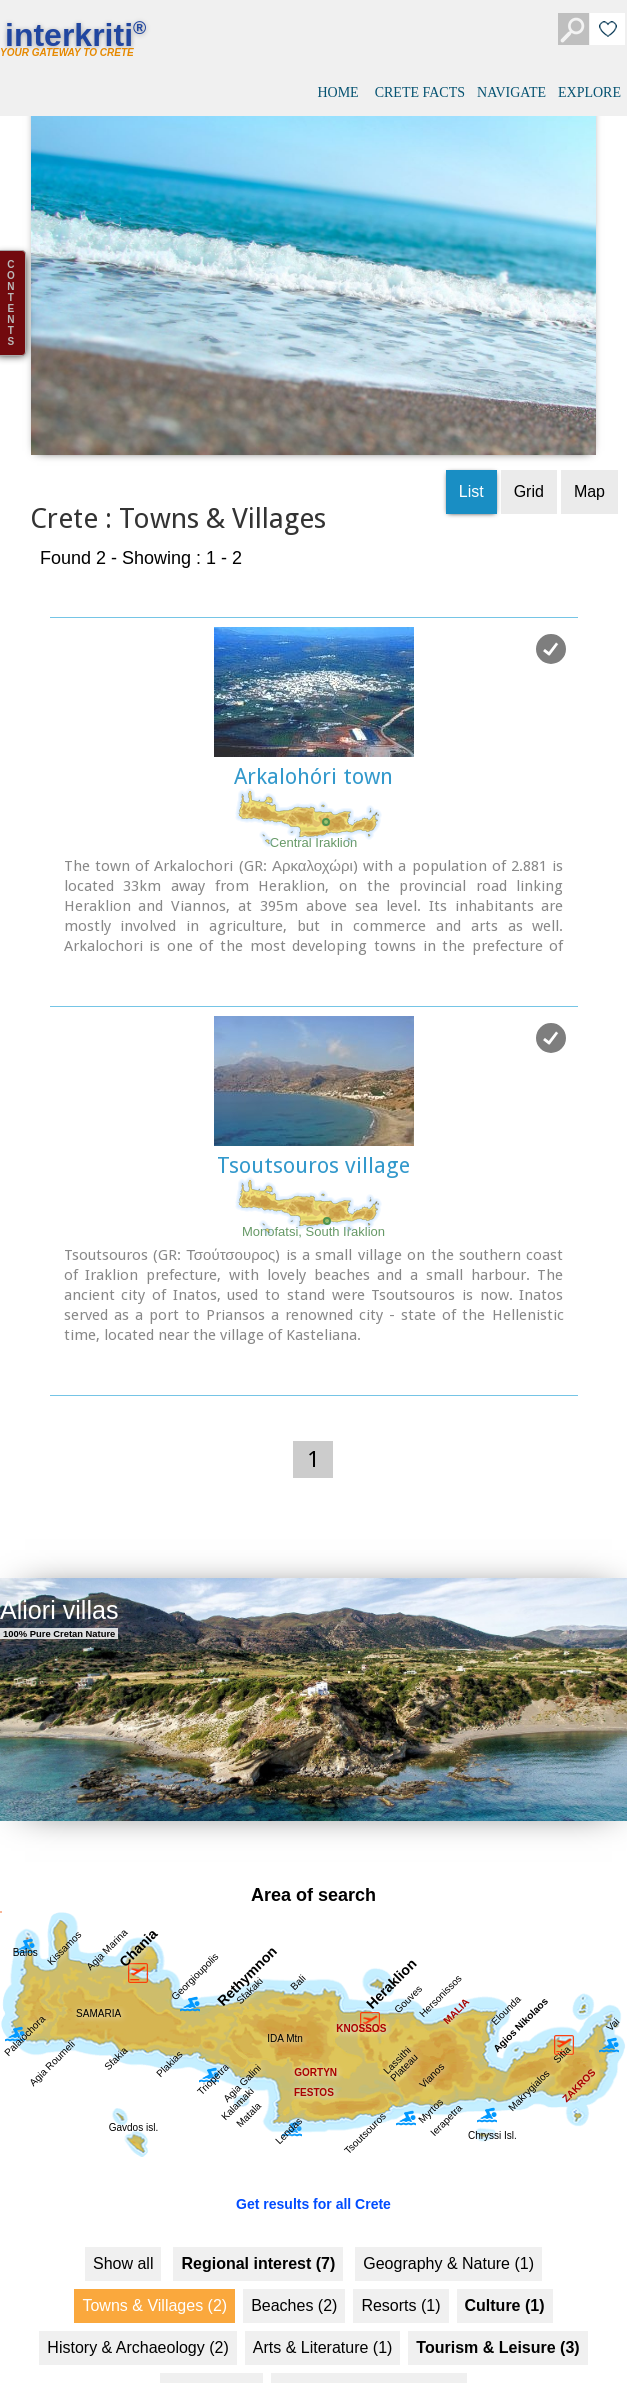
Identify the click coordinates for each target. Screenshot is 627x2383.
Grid (529, 447)
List (471, 447)
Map (589, 447)
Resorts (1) (400, 2261)
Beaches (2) (294, 2261)
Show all (123, 2219)
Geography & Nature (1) (448, 2219)
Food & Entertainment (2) (369, 2345)
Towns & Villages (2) (154, 2261)
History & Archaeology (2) (137, 2303)
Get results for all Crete (313, 2160)
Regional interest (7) (258, 2219)
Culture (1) (505, 2261)
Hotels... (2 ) (211, 2345)
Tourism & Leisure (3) (497, 2303)
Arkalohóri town (313, 732)
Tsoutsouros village (313, 1121)
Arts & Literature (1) (323, 2303)
